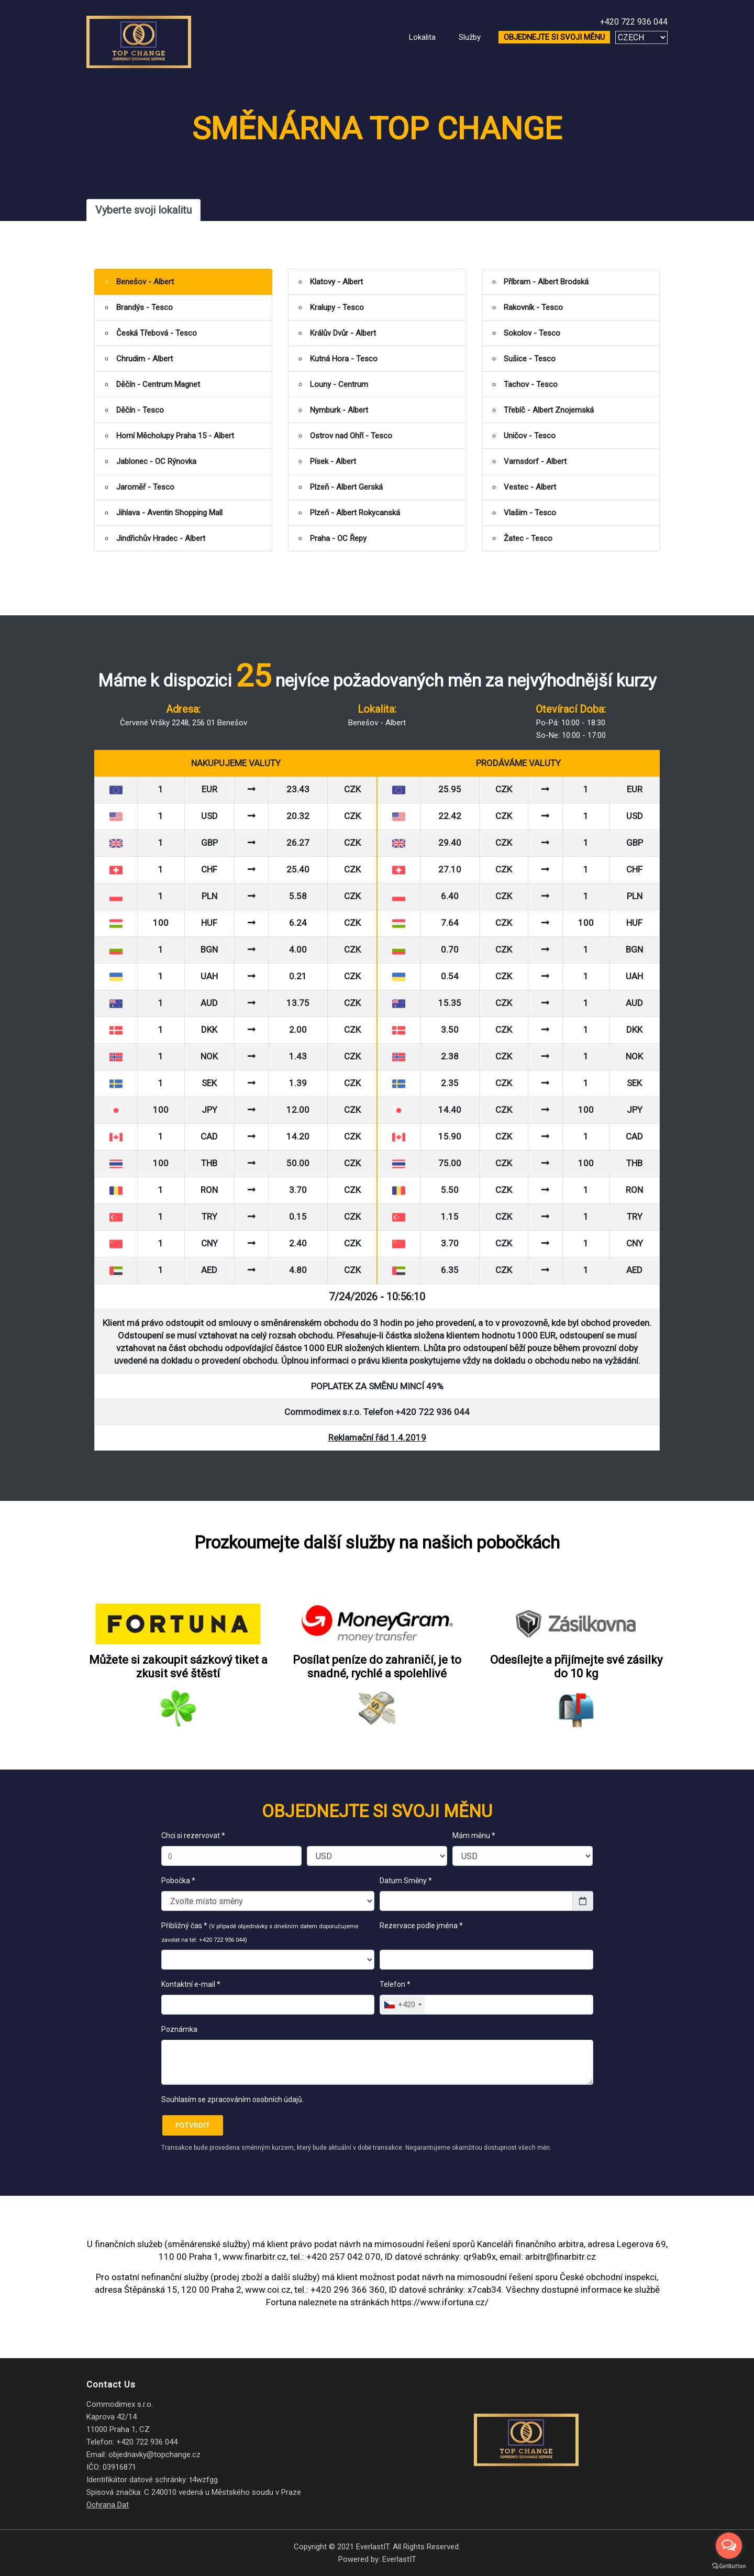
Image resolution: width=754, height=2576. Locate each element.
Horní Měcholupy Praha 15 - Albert (175, 435)
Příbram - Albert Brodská (546, 281)
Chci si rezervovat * (193, 1835)
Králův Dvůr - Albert (343, 333)
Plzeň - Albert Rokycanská (355, 512)
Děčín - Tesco (140, 410)
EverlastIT (399, 2559)
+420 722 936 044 (634, 22)
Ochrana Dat (107, 2504)
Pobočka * (178, 1880)
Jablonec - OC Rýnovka (156, 461)
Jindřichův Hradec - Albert (160, 538)
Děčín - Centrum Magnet (158, 384)
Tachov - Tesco (531, 384)
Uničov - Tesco (530, 435)
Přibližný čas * (259, 1932)
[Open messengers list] (729, 2546)
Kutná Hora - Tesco (344, 358)
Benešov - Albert (145, 281)
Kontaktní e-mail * (190, 1984)
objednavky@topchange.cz (154, 2454)
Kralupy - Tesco (337, 307)
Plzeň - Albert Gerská (346, 487)
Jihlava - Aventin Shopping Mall (169, 512)
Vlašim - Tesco (530, 512)
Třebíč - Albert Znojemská (549, 410)
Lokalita (422, 37)
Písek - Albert (333, 461)
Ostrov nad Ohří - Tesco (351, 435)
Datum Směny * (406, 1880)
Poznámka (179, 2029)
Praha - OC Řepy (338, 538)
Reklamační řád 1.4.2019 (377, 1437)
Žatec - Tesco (528, 538)
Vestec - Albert (530, 487)
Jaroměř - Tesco (145, 487)
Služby (470, 37)
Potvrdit (192, 2125)
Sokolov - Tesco (532, 333)
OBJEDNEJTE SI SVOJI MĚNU (554, 37)
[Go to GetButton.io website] (729, 2565)
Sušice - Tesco (530, 358)
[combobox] (402, 2004)
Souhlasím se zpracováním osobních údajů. (232, 2099)
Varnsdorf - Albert (535, 461)
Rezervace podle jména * (423, 1932)
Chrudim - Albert (144, 358)
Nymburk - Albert (339, 410)
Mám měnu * (473, 1835)
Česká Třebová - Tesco (156, 333)
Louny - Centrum (339, 384)
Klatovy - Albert (336, 281)
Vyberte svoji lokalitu (143, 210)
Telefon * (395, 1984)
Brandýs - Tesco (144, 307)
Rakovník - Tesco (533, 307)
